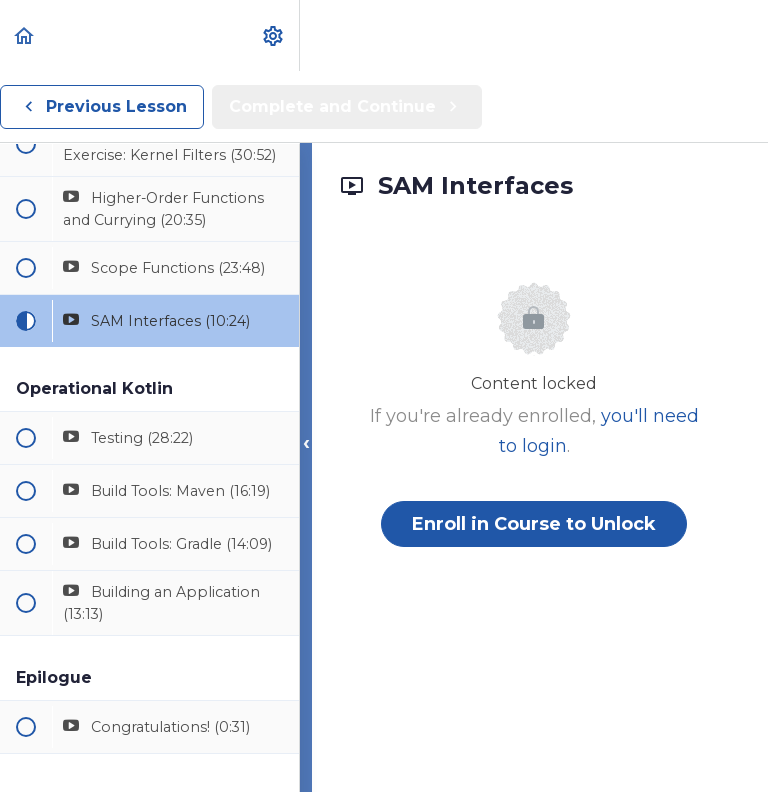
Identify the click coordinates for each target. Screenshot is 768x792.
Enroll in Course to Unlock (534, 524)
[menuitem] (274, 35)
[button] (25, 35)
